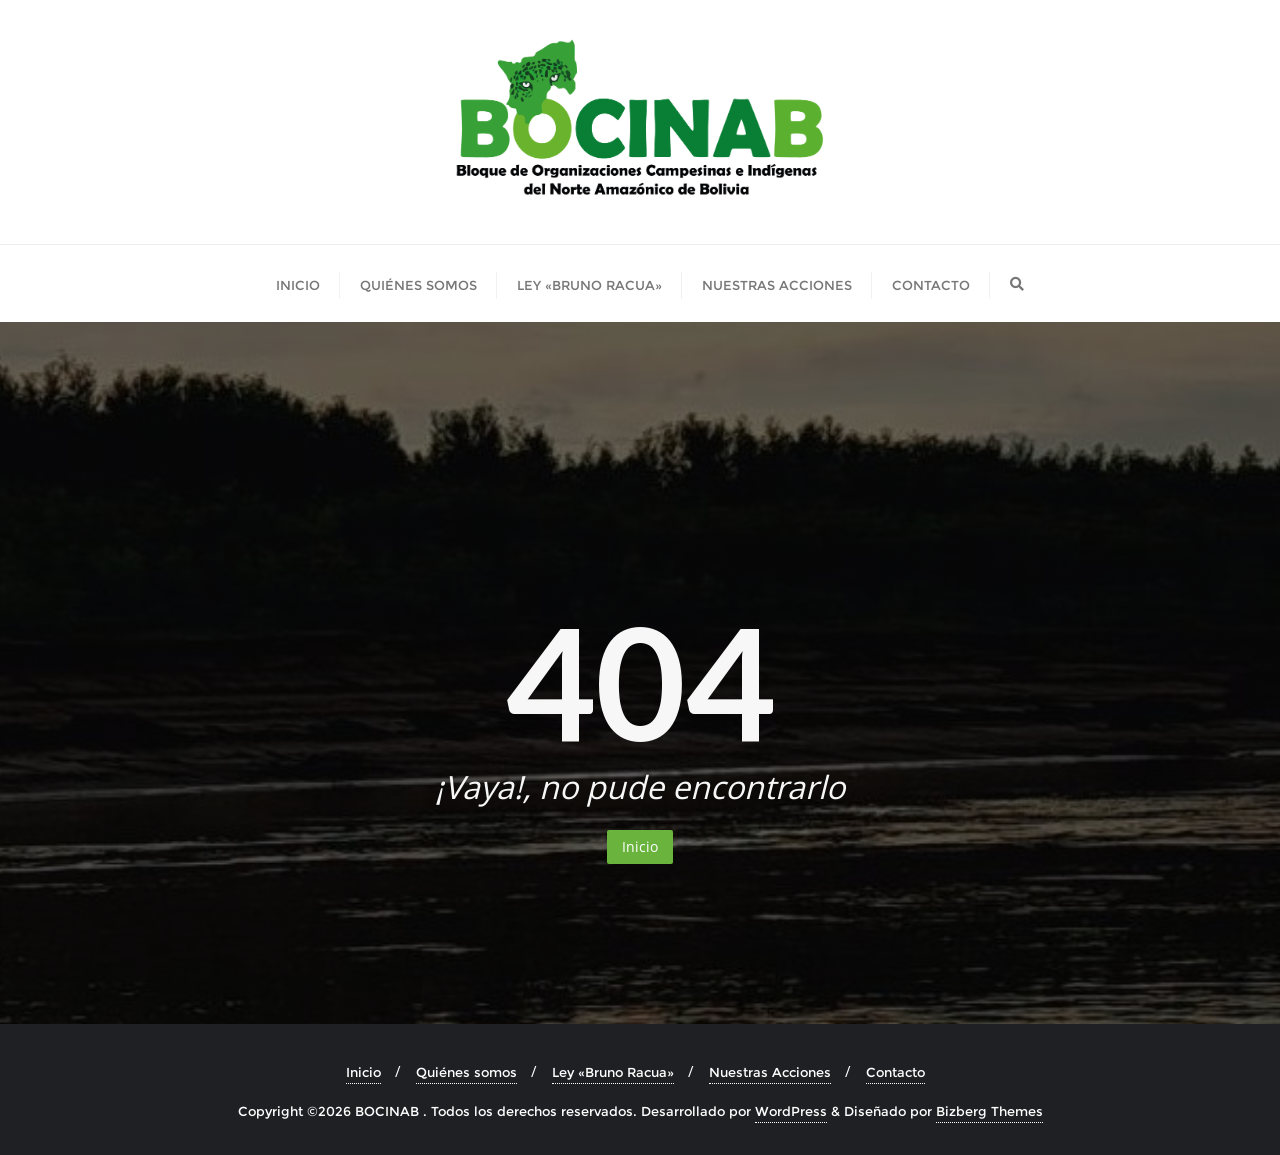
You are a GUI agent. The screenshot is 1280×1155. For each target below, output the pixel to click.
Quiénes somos (466, 1072)
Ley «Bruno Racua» (613, 1072)
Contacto (895, 1072)
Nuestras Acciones (770, 1072)
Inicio (640, 846)
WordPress (791, 1111)
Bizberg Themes (989, 1111)
